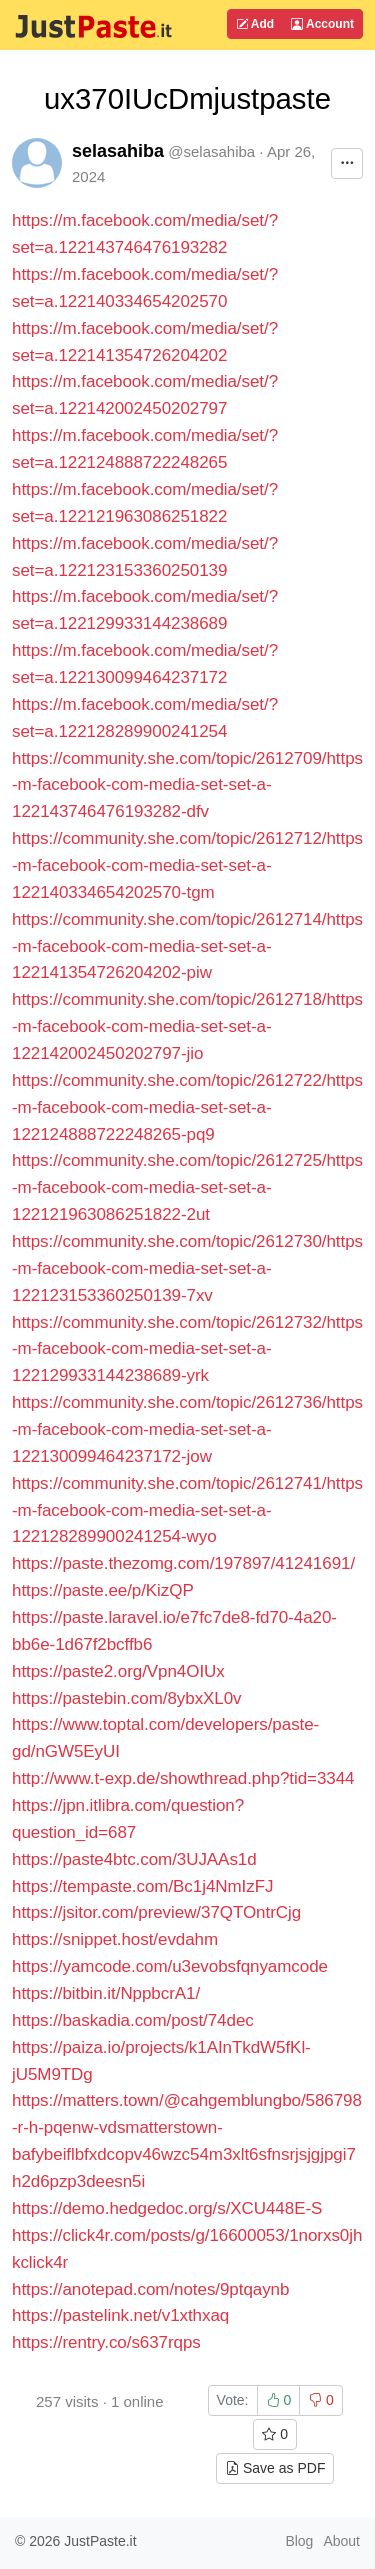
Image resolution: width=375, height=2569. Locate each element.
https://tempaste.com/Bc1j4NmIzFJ (142, 1886)
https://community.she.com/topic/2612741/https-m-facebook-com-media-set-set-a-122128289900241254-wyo (187, 1510)
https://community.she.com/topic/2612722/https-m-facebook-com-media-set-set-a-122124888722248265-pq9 (187, 1107)
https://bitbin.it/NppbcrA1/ (106, 1993)
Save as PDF (275, 2468)
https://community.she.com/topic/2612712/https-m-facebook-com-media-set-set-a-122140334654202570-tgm (187, 865)
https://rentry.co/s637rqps (106, 2342)
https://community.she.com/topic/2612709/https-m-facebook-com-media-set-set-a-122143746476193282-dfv (187, 785)
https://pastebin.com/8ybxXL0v (127, 1698)
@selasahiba (211, 151)
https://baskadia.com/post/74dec (133, 2020)
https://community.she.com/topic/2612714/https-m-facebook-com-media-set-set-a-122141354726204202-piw (187, 946)
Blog (299, 2541)
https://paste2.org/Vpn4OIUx (118, 1671)
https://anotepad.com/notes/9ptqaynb (150, 2289)
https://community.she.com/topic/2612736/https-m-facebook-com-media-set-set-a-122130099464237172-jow (187, 1429)
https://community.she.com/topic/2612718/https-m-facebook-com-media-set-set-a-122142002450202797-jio (187, 1026)
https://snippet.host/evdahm (115, 1939)
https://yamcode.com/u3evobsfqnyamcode (170, 1966)
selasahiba (118, 151)
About (341, 2541)
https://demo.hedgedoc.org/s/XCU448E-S (167, 2208)
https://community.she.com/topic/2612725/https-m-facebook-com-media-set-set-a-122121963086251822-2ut (187, 1187)
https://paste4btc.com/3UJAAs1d (134, 1859)
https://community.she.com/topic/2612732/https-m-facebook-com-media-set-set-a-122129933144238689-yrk (187, 1349)
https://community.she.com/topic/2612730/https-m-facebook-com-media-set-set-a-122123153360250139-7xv (187, 1268)
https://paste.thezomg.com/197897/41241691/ (183, 1563)
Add (255, 24)
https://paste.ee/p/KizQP (103, 1590)
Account (322, 24)
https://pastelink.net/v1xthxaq (120, 2315)
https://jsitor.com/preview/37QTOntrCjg (156, 1912)
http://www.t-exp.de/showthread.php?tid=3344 (183, 1778)
